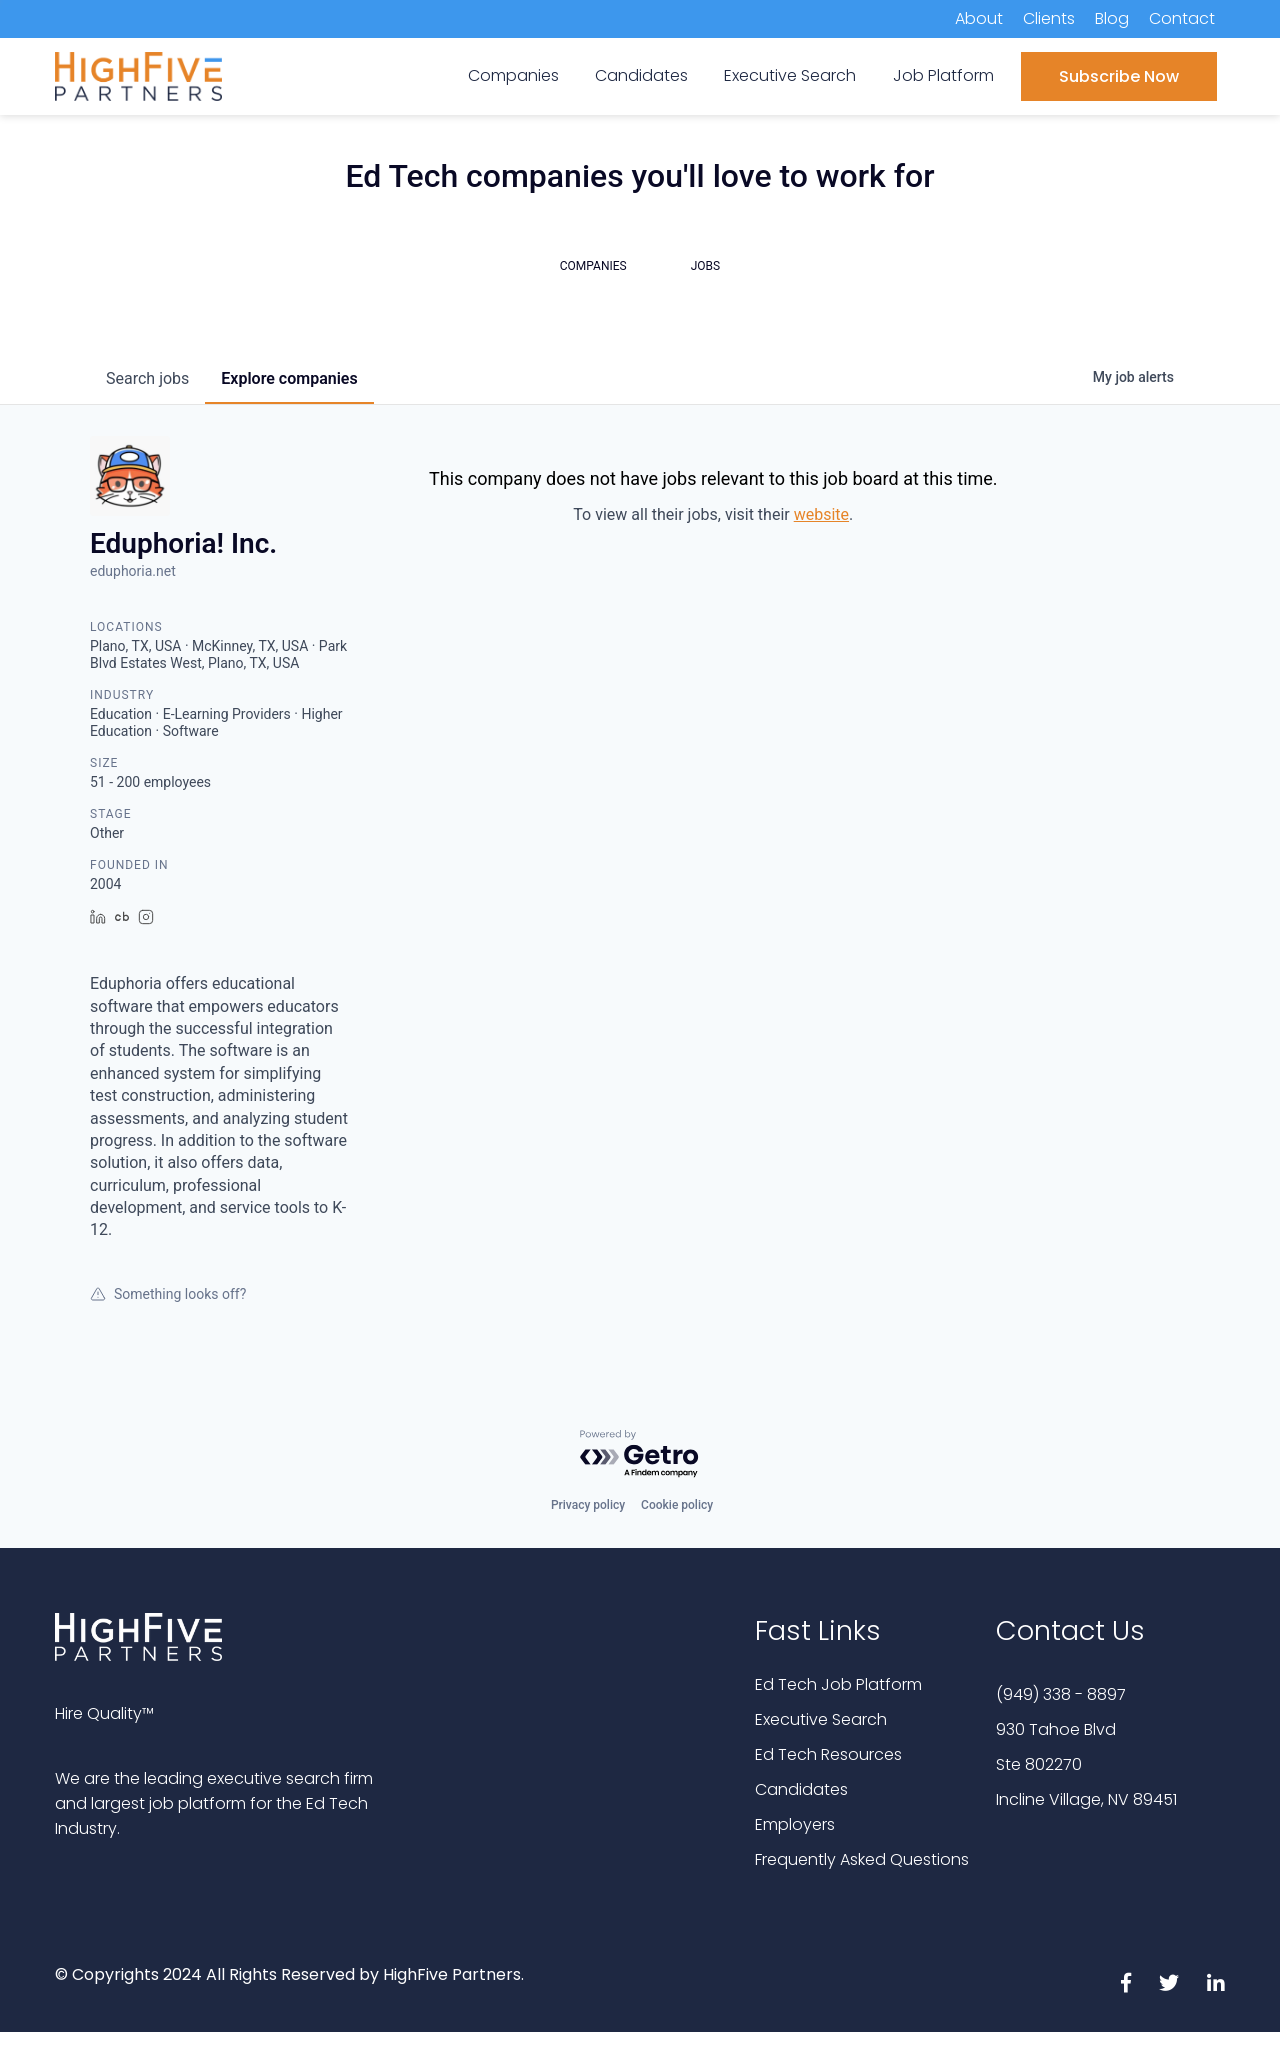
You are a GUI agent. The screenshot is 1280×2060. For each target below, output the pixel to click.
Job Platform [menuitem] (943, 75)
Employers (795, 1824)
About (979, 18)
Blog (1112, 18)
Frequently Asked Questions (862, 1859)
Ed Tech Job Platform (838, 1684)
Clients (1049, 18)
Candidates (801, 1789)
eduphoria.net (133, 571)
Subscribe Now (1119, 76)
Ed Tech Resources (828, 1754)
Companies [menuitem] (513, 75)
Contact (1182, 18)
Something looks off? (168, 1294)
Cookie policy (677, 1505)
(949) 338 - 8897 (1061, 1694)
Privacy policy (588, 1505)
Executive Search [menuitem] (790, 75)
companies (289, 378)
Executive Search (821, 1719)
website (821, 514)
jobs (147, 378)
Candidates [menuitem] (641, 75)
